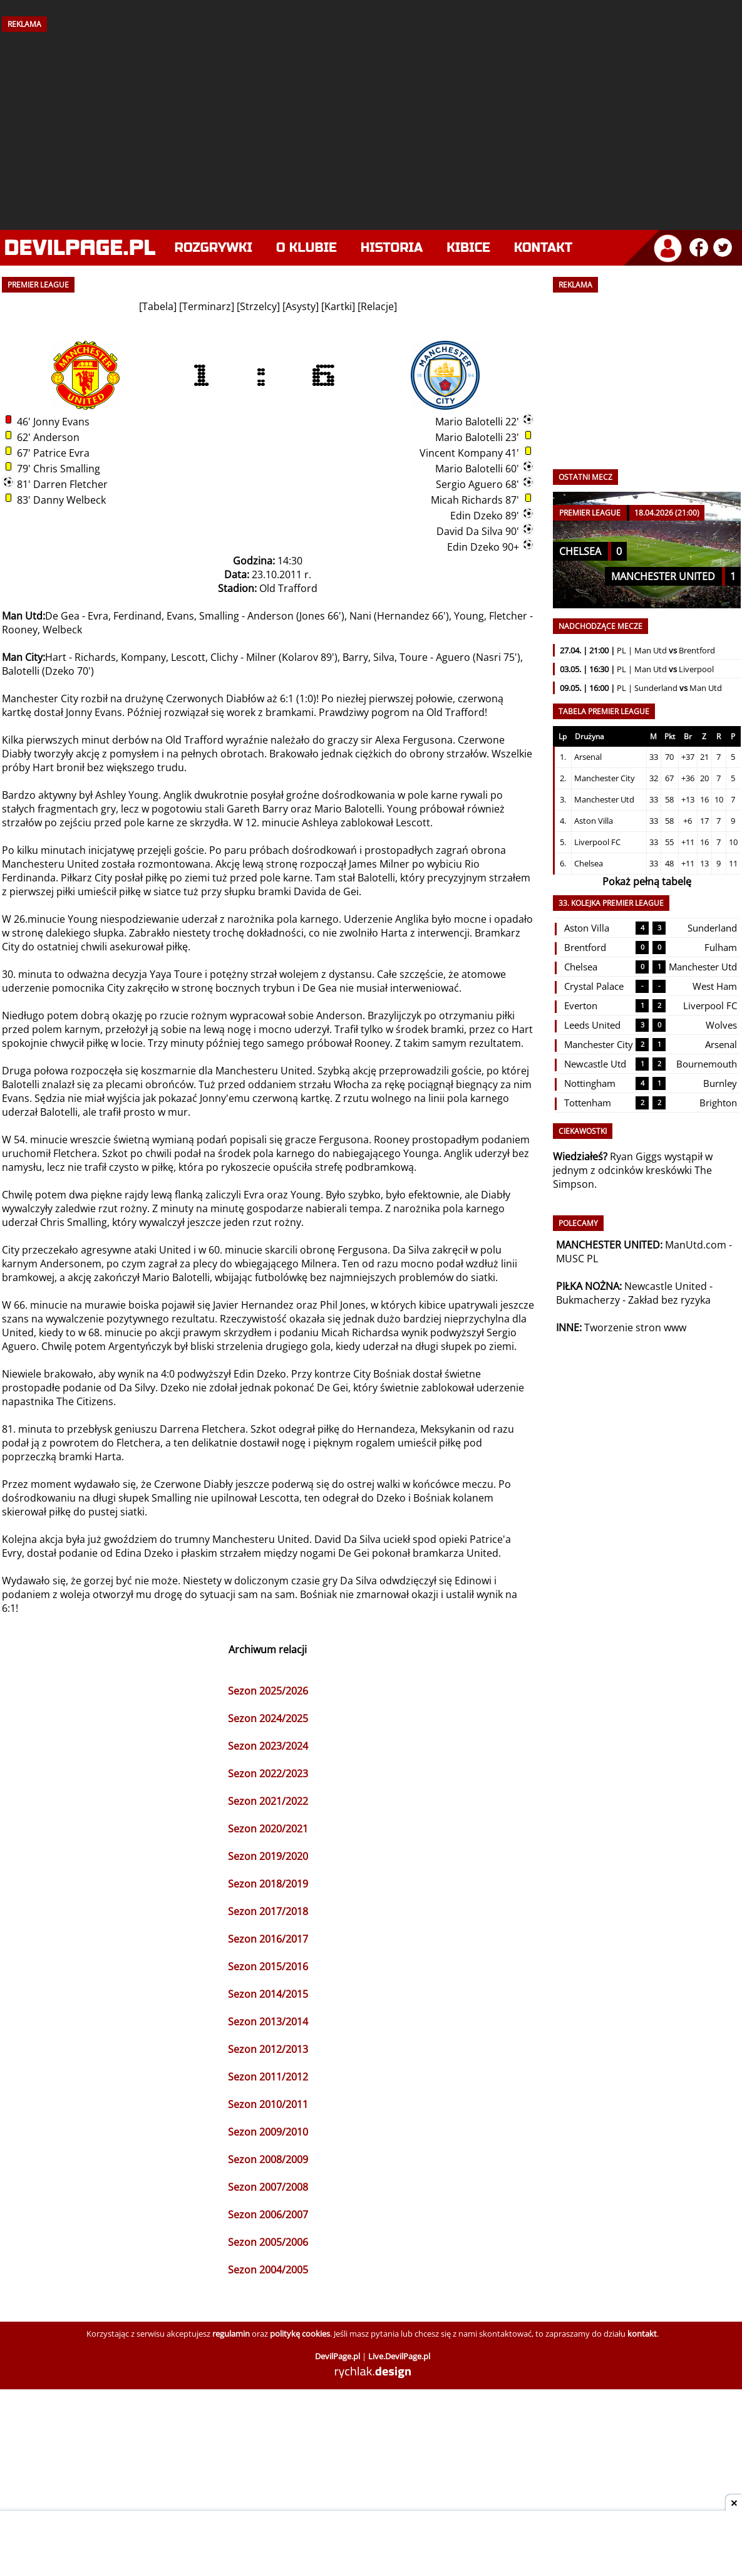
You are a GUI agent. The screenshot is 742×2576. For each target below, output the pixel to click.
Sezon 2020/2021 (268, 1829)
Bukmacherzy (588, 1300)
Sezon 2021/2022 (268, 1801)
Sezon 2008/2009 (268, 2159)
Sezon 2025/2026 (268, 1691)
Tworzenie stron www (635, 1327)
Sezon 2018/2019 (268, 1884)
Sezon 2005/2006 (268, 2242)
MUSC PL (577, 1258)
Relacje (377, 306)
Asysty (301, 306)
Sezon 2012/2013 (268, 2049)
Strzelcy (258, 306)
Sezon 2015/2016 (268, 1966)
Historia (392, 248)
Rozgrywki (214, 248)
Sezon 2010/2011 (268, 2104)
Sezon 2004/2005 (268, 2270)
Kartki (338, 306)
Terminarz (206, 306)
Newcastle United (665, 1286)
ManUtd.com (695, 1245)
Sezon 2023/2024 (268, 1746)
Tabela (157, 306)
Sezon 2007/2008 (268, 2187)
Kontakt (543, 248)
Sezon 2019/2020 (268, 1856)
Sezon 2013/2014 (268, 2021)
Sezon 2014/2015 (268, 1994)
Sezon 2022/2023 (268, 1773)
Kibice (468, 248)
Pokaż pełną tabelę (646, 881)
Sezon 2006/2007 (268, 2214)
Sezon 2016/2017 (268, 1939)
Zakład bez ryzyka (669, 1300)
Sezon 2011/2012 (268, 2077)
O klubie (306, 248)
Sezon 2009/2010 (268, 2132)
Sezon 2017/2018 (268, 1911)
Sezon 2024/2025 (268, 1718)
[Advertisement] (371, 126)
